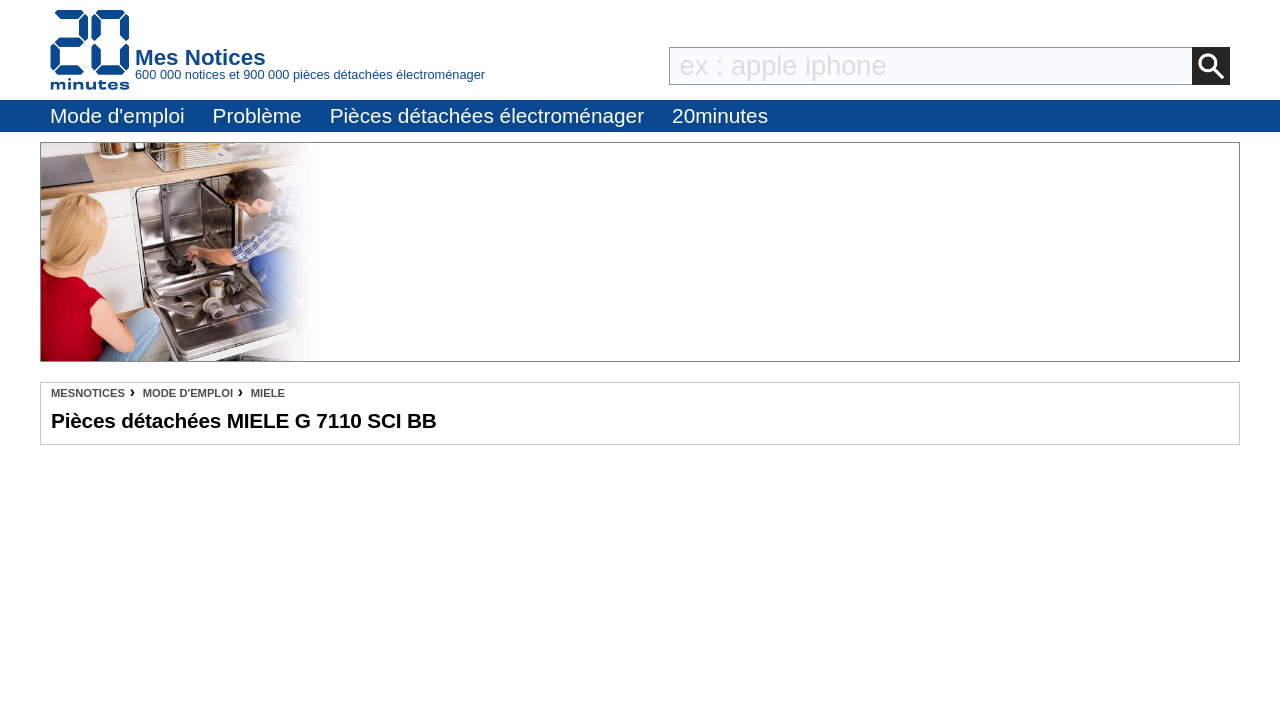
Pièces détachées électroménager (487, 115)
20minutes (720, 115)
